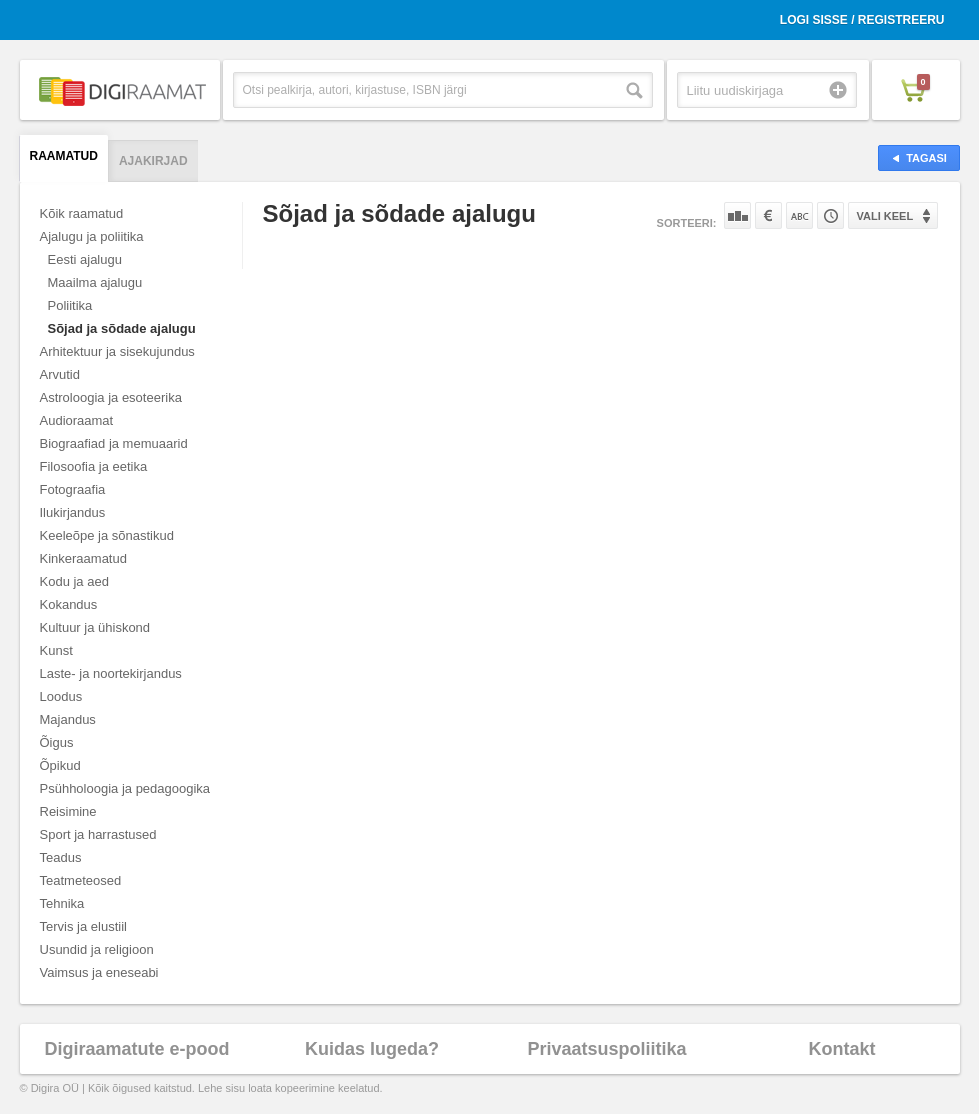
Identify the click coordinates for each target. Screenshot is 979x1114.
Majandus (68, 719)
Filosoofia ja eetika (94, 466)
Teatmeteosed (81, 880)
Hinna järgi (768, 215)
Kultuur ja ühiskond (95, 627)
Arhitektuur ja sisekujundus (117, 351)
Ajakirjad (153, 161)
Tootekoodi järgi (830, 215)
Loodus (61, 696)
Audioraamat (77, 420)
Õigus (57, 742)
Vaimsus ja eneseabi (99, 972)
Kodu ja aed (74, 581)
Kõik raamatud (82, 213)
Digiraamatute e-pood (136, 1049)
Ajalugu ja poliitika (92, 236)
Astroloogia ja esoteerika (111, 397)
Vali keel (885, 216)
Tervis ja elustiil (83, 926)
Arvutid (60, 374)
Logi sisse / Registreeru (862, 20)
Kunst (56, 650)
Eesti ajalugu (85, 259)
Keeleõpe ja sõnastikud (107, 535)
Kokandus (69, 604)
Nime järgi (799, 215)
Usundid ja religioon (97, 949)
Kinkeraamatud (83, 558)
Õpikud (60, 765)
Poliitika (70, 305)
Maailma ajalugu (95, 282)
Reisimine (68, 811)
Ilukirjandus (73, 512)
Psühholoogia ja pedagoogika (125, 788)
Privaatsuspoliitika (606, 1049)
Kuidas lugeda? (372, 1049)
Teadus (61, 857)
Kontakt (842, 1049)
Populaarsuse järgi (737, 215)
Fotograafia (73, 489)
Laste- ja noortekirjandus (111, 673)
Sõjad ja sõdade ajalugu (122, 328)
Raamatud (64, 156)
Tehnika (62, 903)
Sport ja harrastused (98, 834)
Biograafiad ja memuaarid (114, 443)
